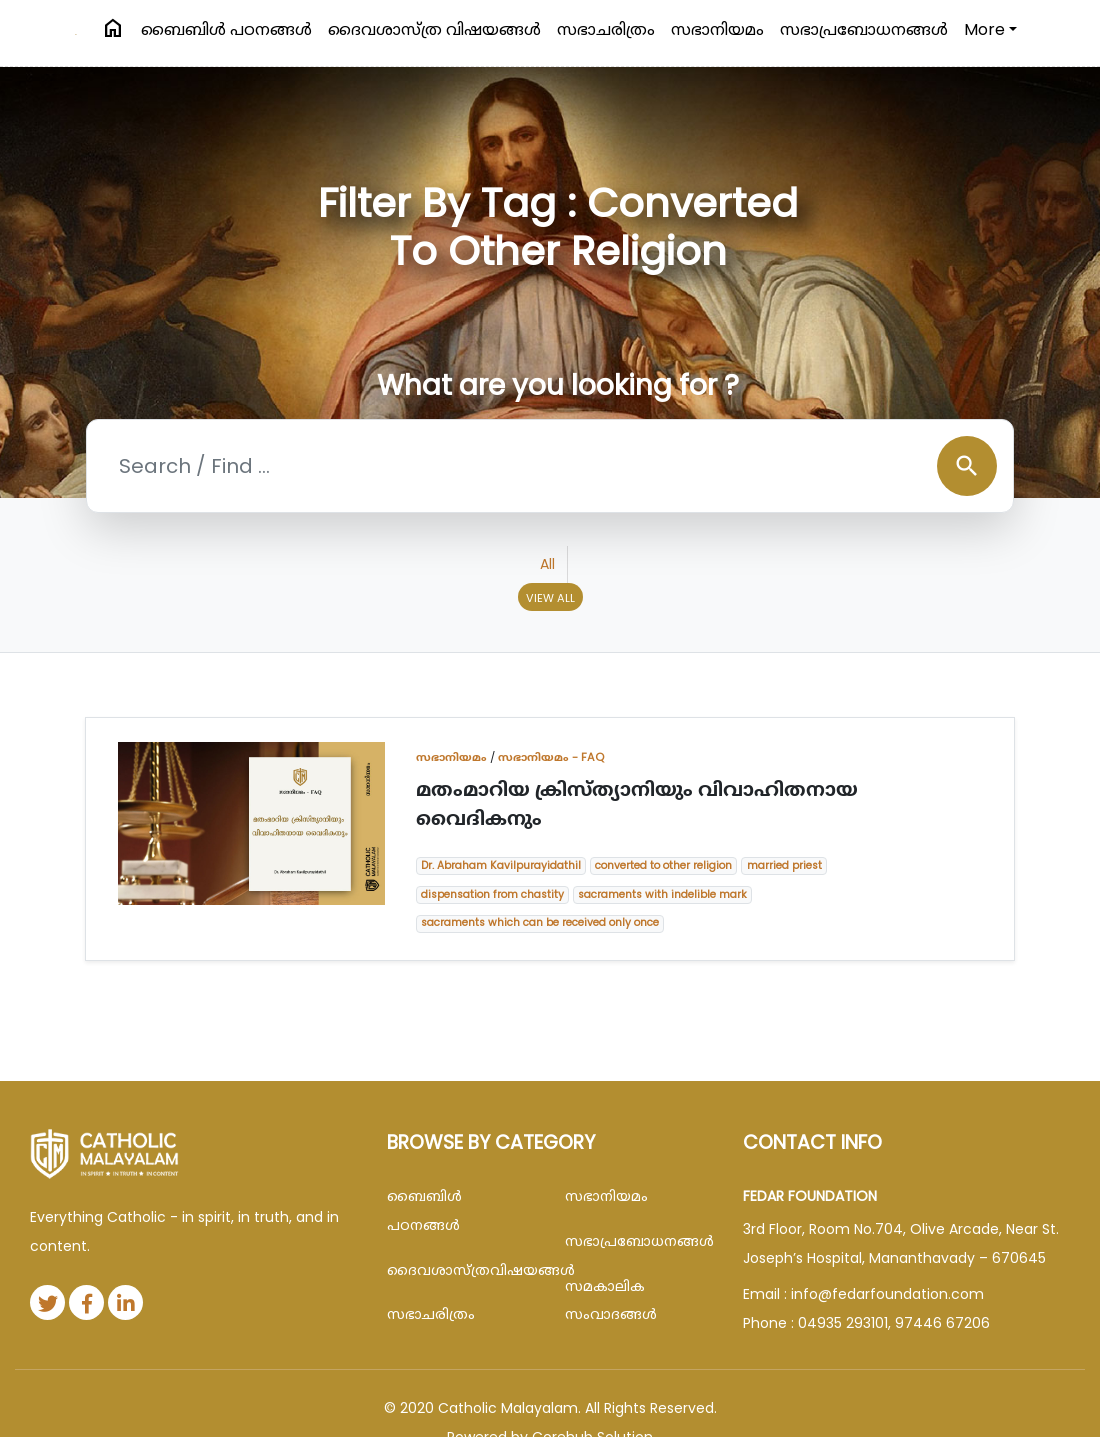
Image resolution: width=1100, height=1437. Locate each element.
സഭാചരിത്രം (606, 29)
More (984, 29)
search (967, 466)
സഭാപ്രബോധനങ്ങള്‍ (864, 29)
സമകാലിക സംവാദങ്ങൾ (611, 1300)
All (547, 564)
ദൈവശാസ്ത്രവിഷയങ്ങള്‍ (461, 1270)
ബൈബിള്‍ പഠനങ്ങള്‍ (226, 29)
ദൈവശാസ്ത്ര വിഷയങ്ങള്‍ (434, 29)
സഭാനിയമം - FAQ (551, 757)
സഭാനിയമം (717, 29)
